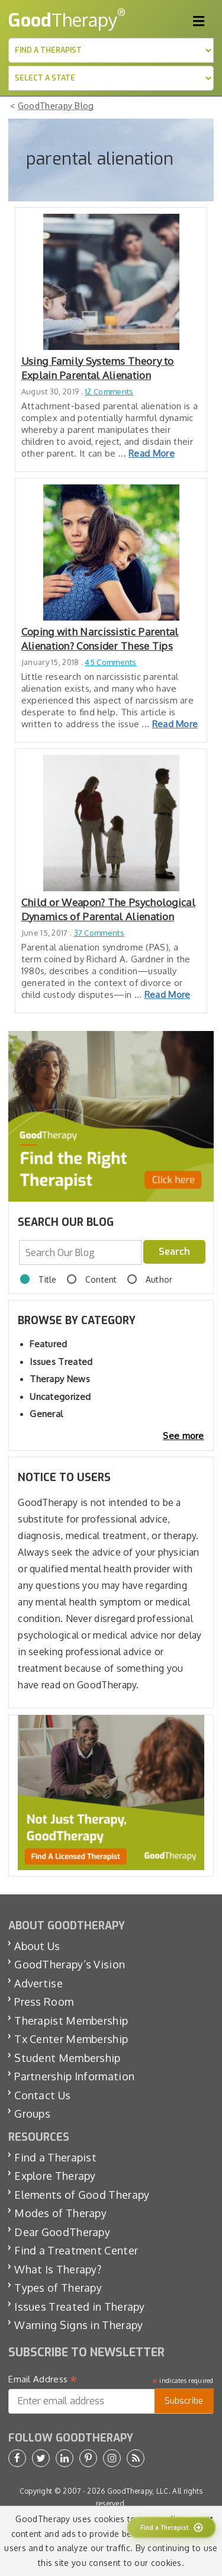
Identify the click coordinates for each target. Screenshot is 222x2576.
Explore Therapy (55, 2175)
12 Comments (109, 391)
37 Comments (99, 932)
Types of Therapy (58, 2287)
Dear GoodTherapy (62, 2231)
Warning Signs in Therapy (78, 2324)
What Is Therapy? (57, 2269)
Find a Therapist (55, 2157)
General (46, 1413)
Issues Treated (61, 1361)
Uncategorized (60, 1396)
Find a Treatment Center (76, 2250)
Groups (32, 2113)
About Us (37, 1945)
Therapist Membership (71, 2020)
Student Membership (67, 2057)
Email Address (43, 2379)
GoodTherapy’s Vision (69, 1964)
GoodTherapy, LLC (138, 2491)
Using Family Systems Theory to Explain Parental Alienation (97, 368)
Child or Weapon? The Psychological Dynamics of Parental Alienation (108, 909)
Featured (48, 1344)
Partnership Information (74, 2076)
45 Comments (110, 662)
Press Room (43, 2001)
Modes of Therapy (60, 2213)
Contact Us (42, 2095)
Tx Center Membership (71, 2038)
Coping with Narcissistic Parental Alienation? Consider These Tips (100, 638)
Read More (151, 453)
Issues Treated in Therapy (79, 2306)
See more (183, 1435)
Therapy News (60, 1379)
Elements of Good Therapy (81, 2194)
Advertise (38, 1983)
